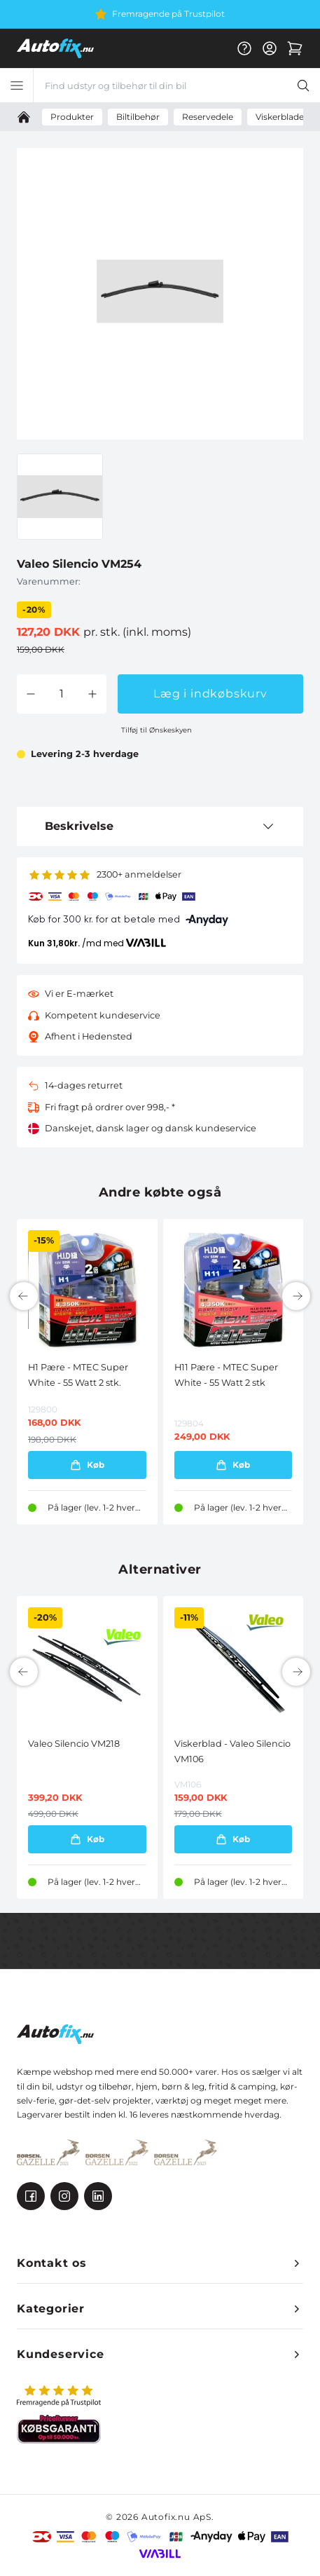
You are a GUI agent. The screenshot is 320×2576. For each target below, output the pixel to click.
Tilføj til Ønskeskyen (156, 730)
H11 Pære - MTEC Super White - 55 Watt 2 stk (226, 1375)
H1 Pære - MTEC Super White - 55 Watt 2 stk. (78, 1375)
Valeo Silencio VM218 (74, 1743)
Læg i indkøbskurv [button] (210, 693)
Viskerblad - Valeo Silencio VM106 (232, 1751)
